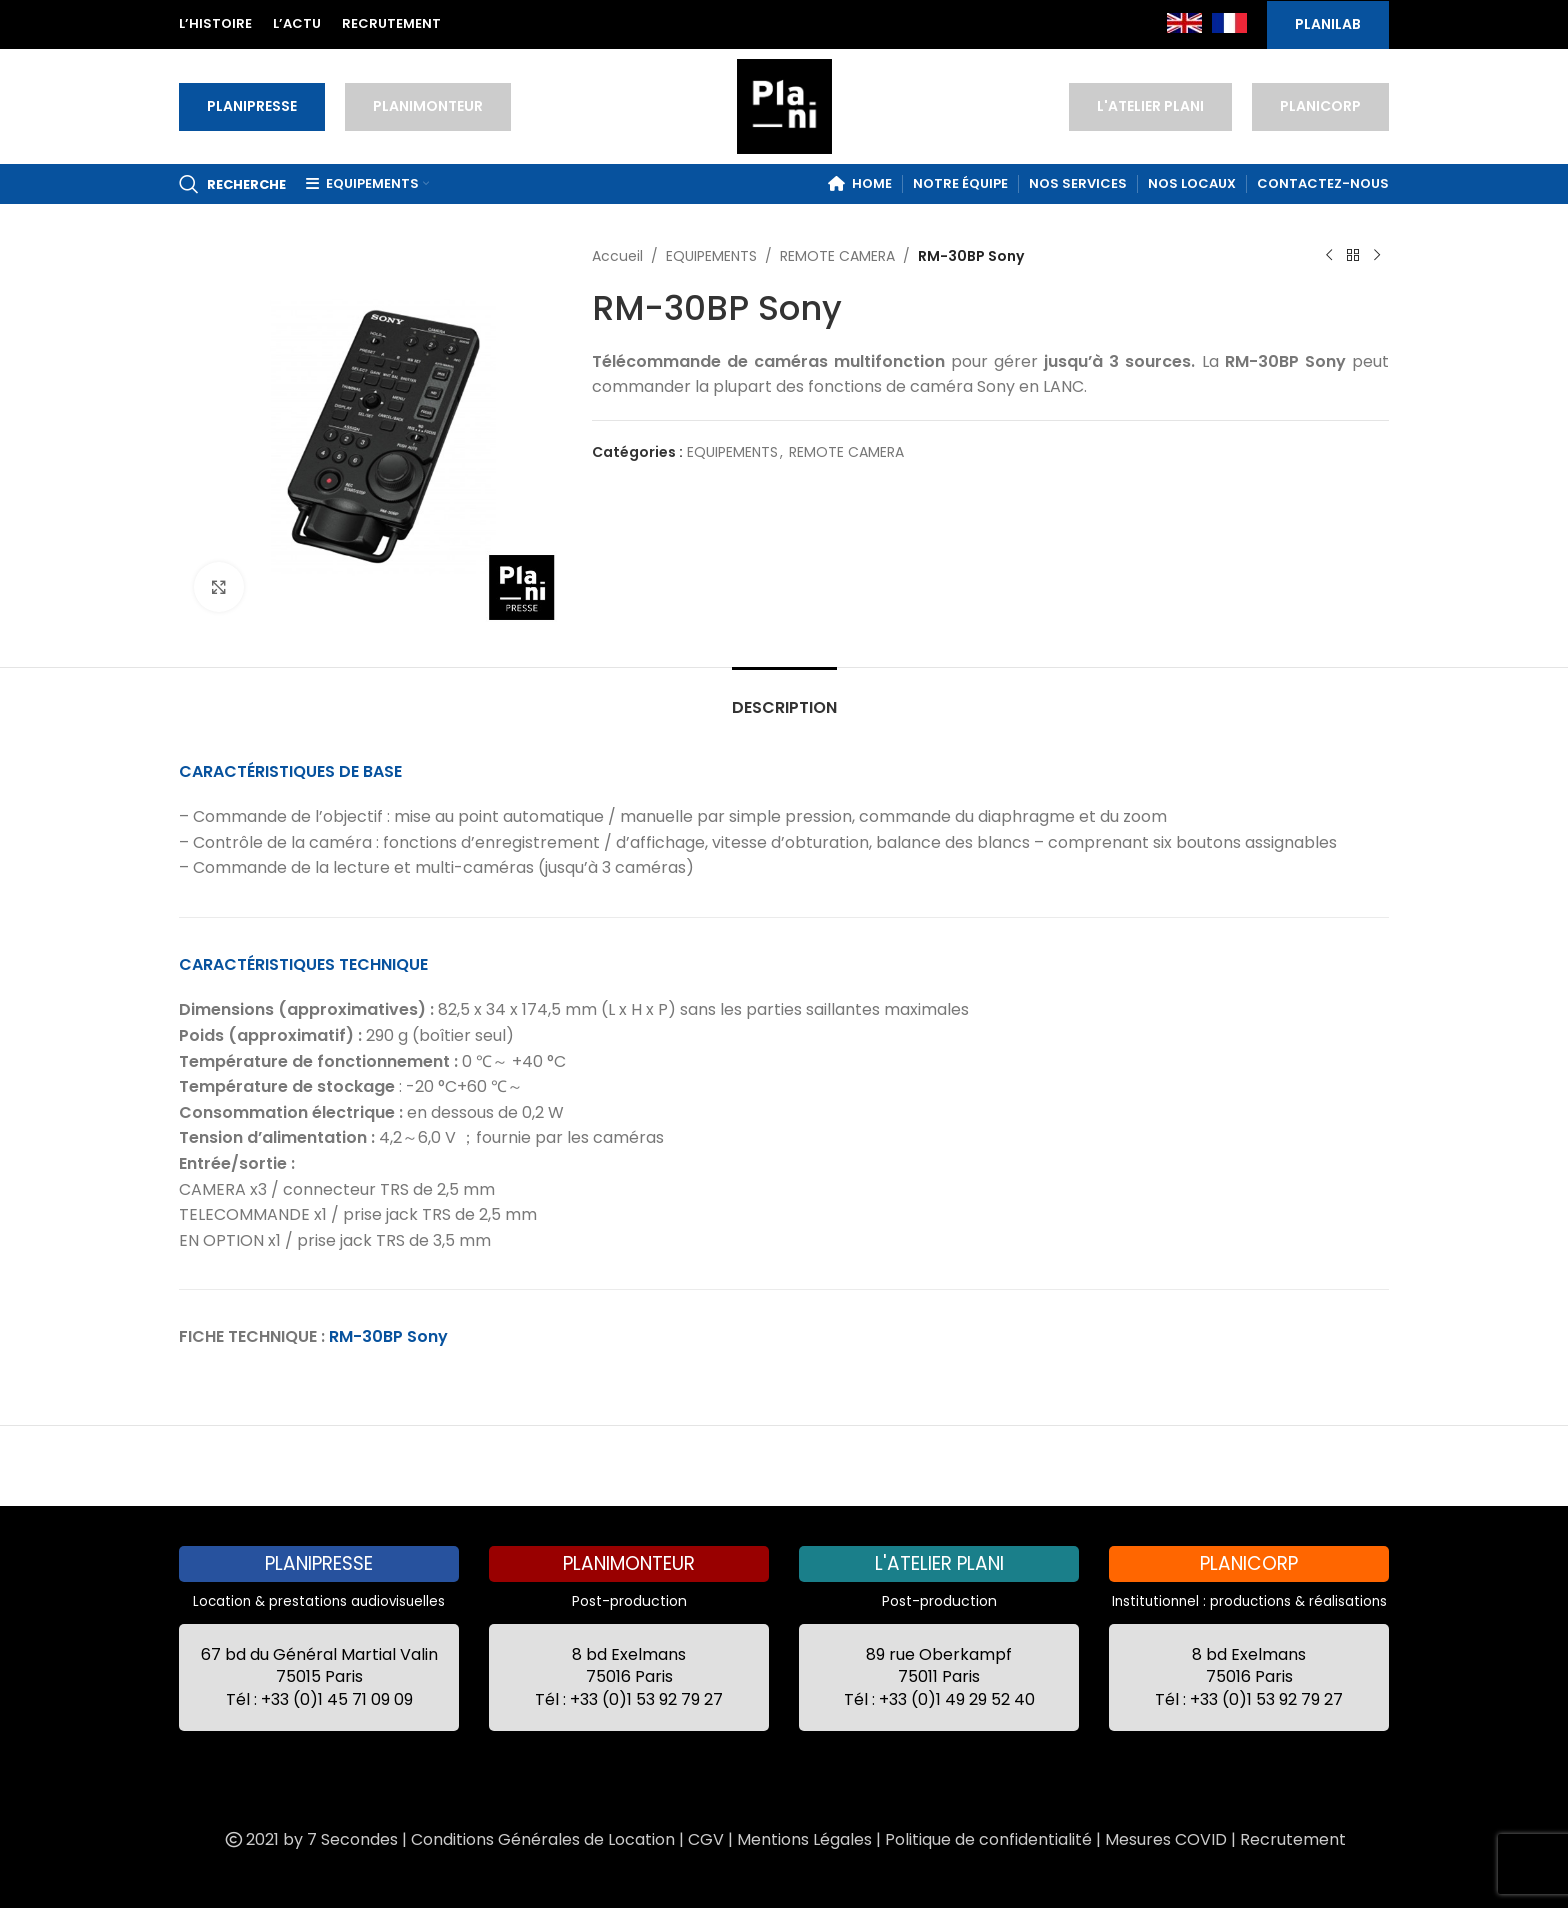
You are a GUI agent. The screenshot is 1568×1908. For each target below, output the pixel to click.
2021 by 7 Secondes (310, 1839)
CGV (706, 1839)
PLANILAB (1328, 24)
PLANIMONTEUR (428, 106)
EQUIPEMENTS (711, 256)
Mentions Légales (804, 1839)
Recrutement (1293, 1839)
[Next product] (1377, 256)
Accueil (617, 256)
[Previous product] (1329, 256)
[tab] (784, 697)
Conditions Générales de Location (543, 1839)
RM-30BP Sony (388, 1336)
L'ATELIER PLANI (1150, 106)
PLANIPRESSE (252, 106)
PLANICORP (1320, 106)
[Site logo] (784, 105)
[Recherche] (232, 184)
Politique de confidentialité (988, 1839)
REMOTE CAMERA (837, 256)
